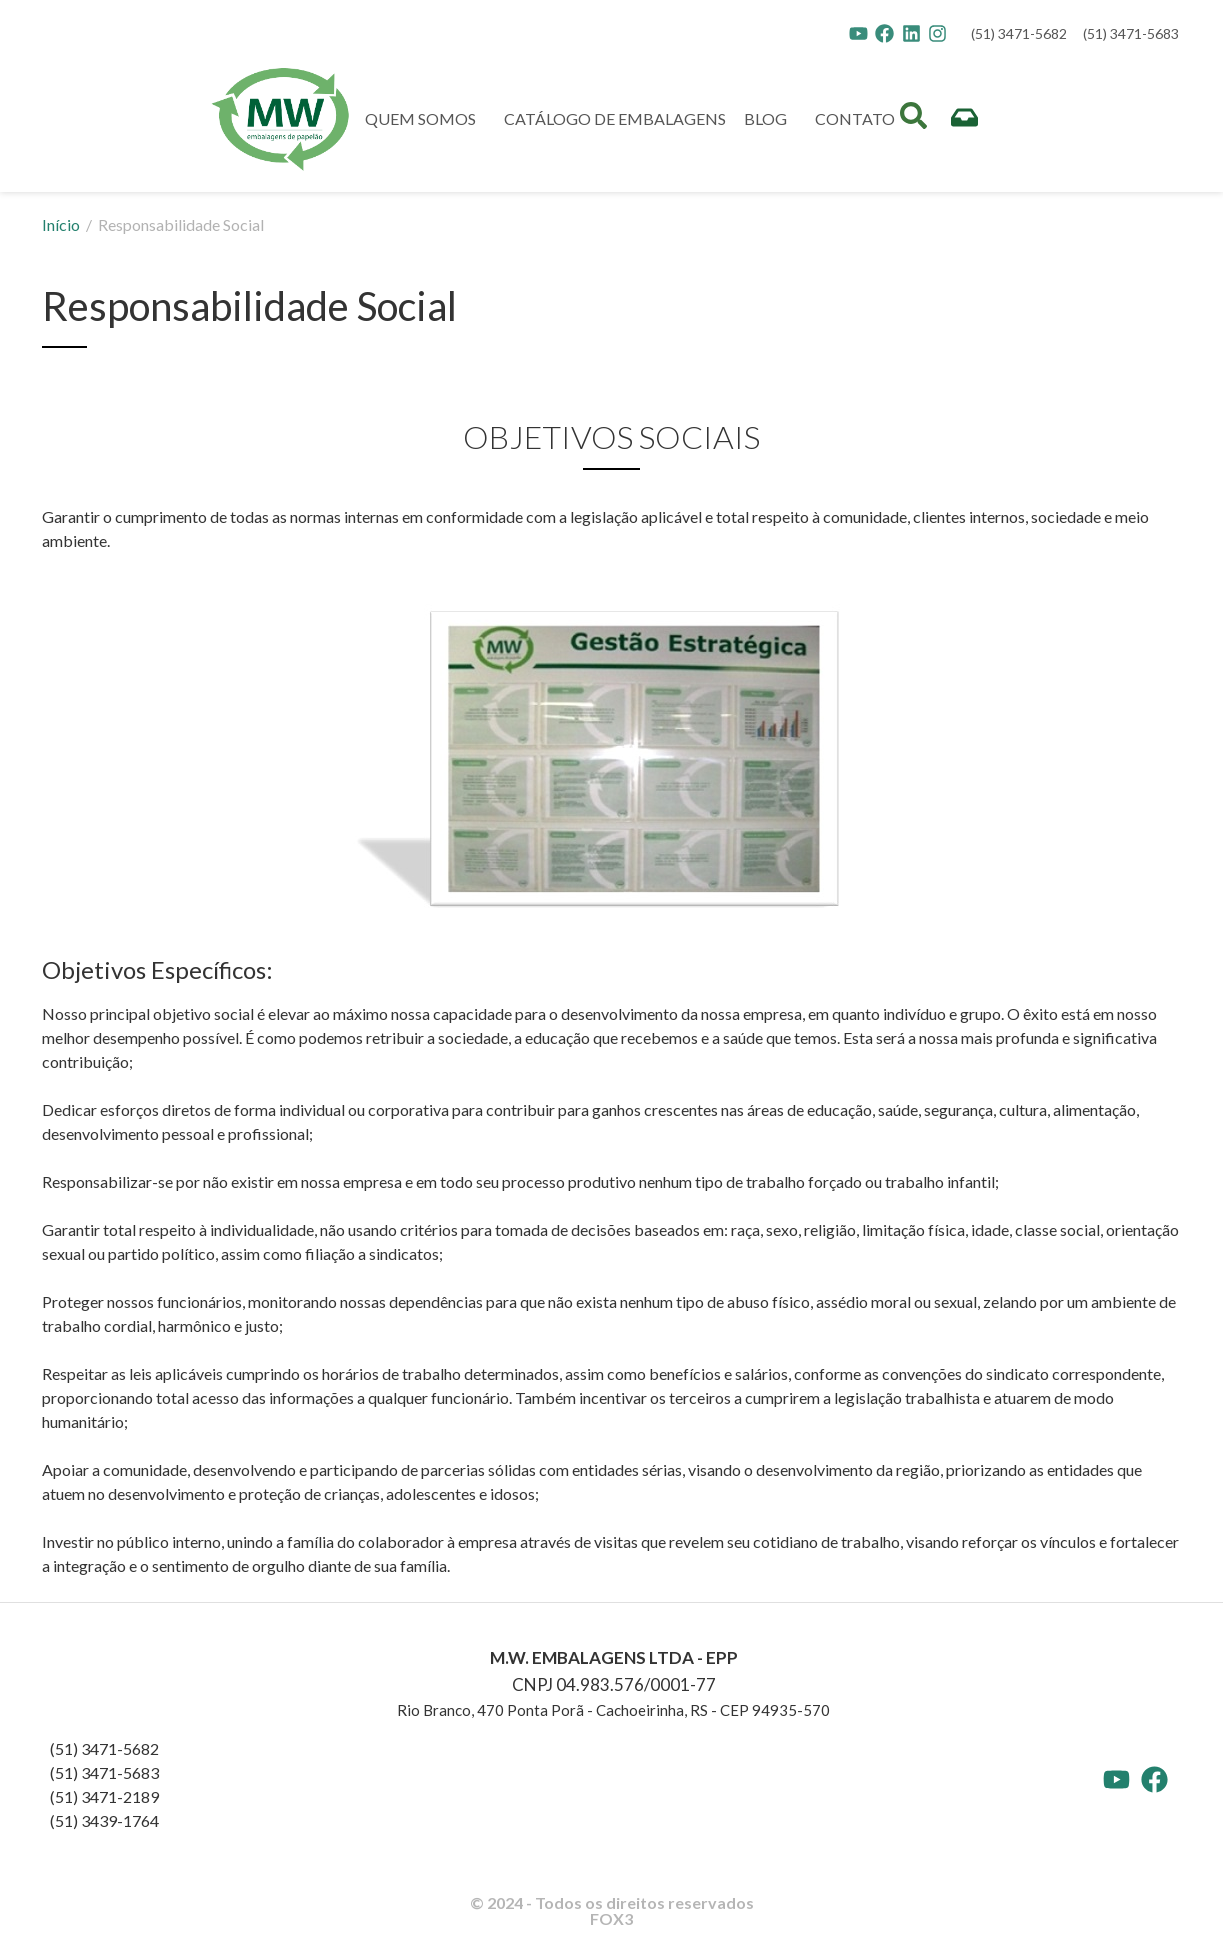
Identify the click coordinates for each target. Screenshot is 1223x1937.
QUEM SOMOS (425, 119)
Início (62, 224)
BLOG (770, 119)
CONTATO (855, 118)
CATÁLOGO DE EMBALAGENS (615, 118)
